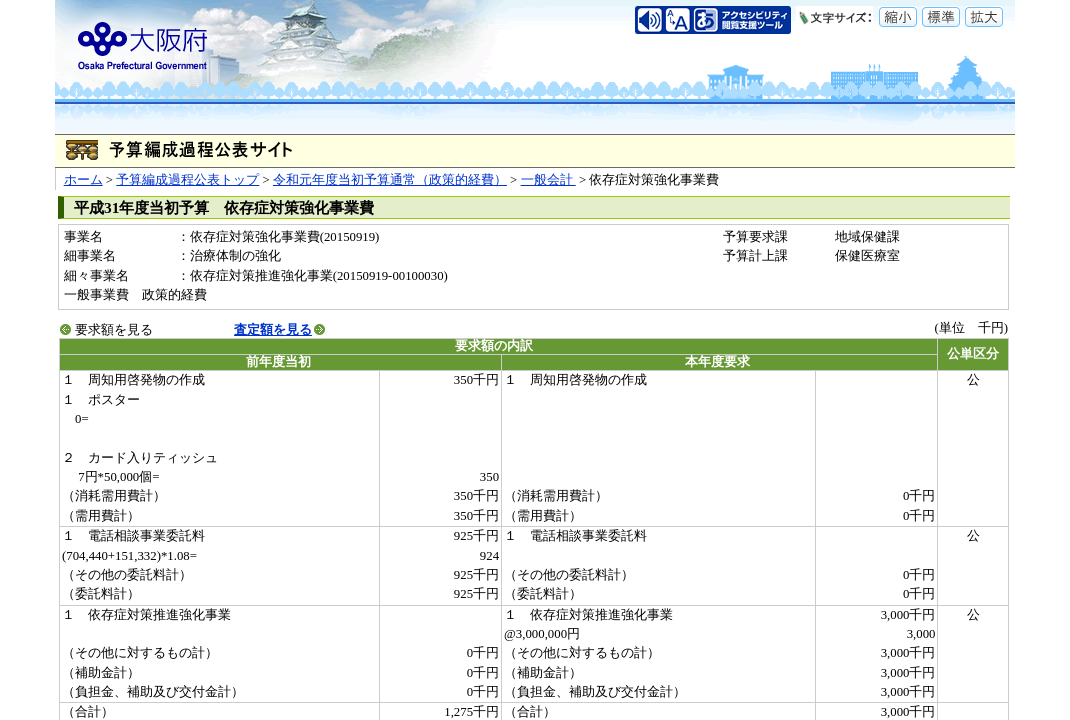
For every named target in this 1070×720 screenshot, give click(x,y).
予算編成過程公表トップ (187, 180)
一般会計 (548, 180)
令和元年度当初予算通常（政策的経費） (390, 180)
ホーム (83, 180)
